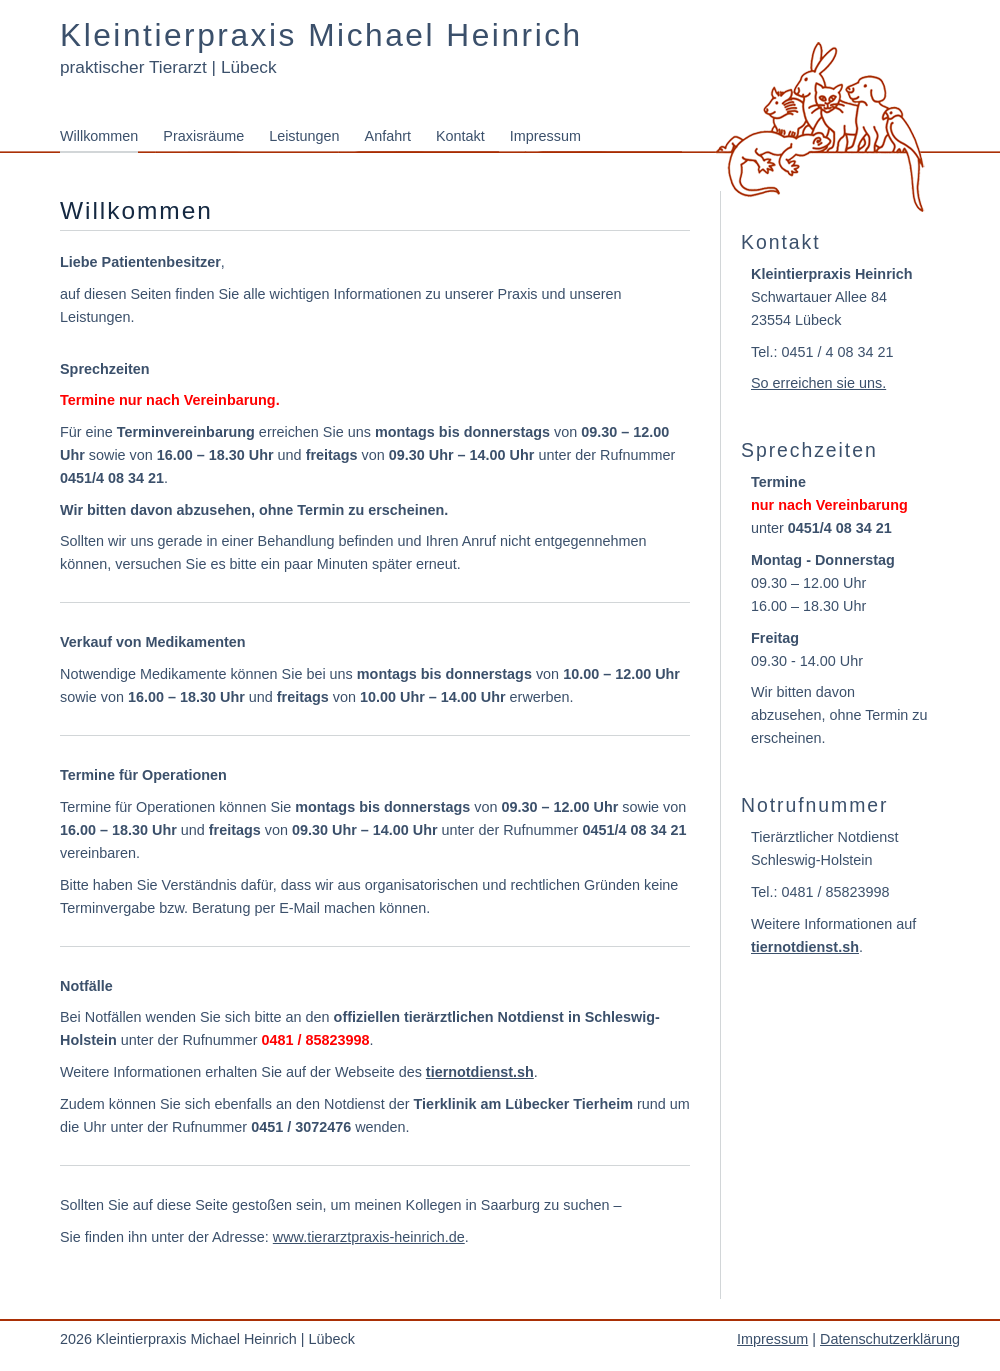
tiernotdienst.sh (480, 1072)
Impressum (545, 136)
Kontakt (460, 136)
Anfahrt (388, 136)
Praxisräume (203, 136)
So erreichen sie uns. (818, 383)
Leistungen (304, 136)
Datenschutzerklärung (890, 1339)
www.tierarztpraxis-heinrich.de (369, 1237)
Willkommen (99, 136)
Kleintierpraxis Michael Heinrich (321, 35)
